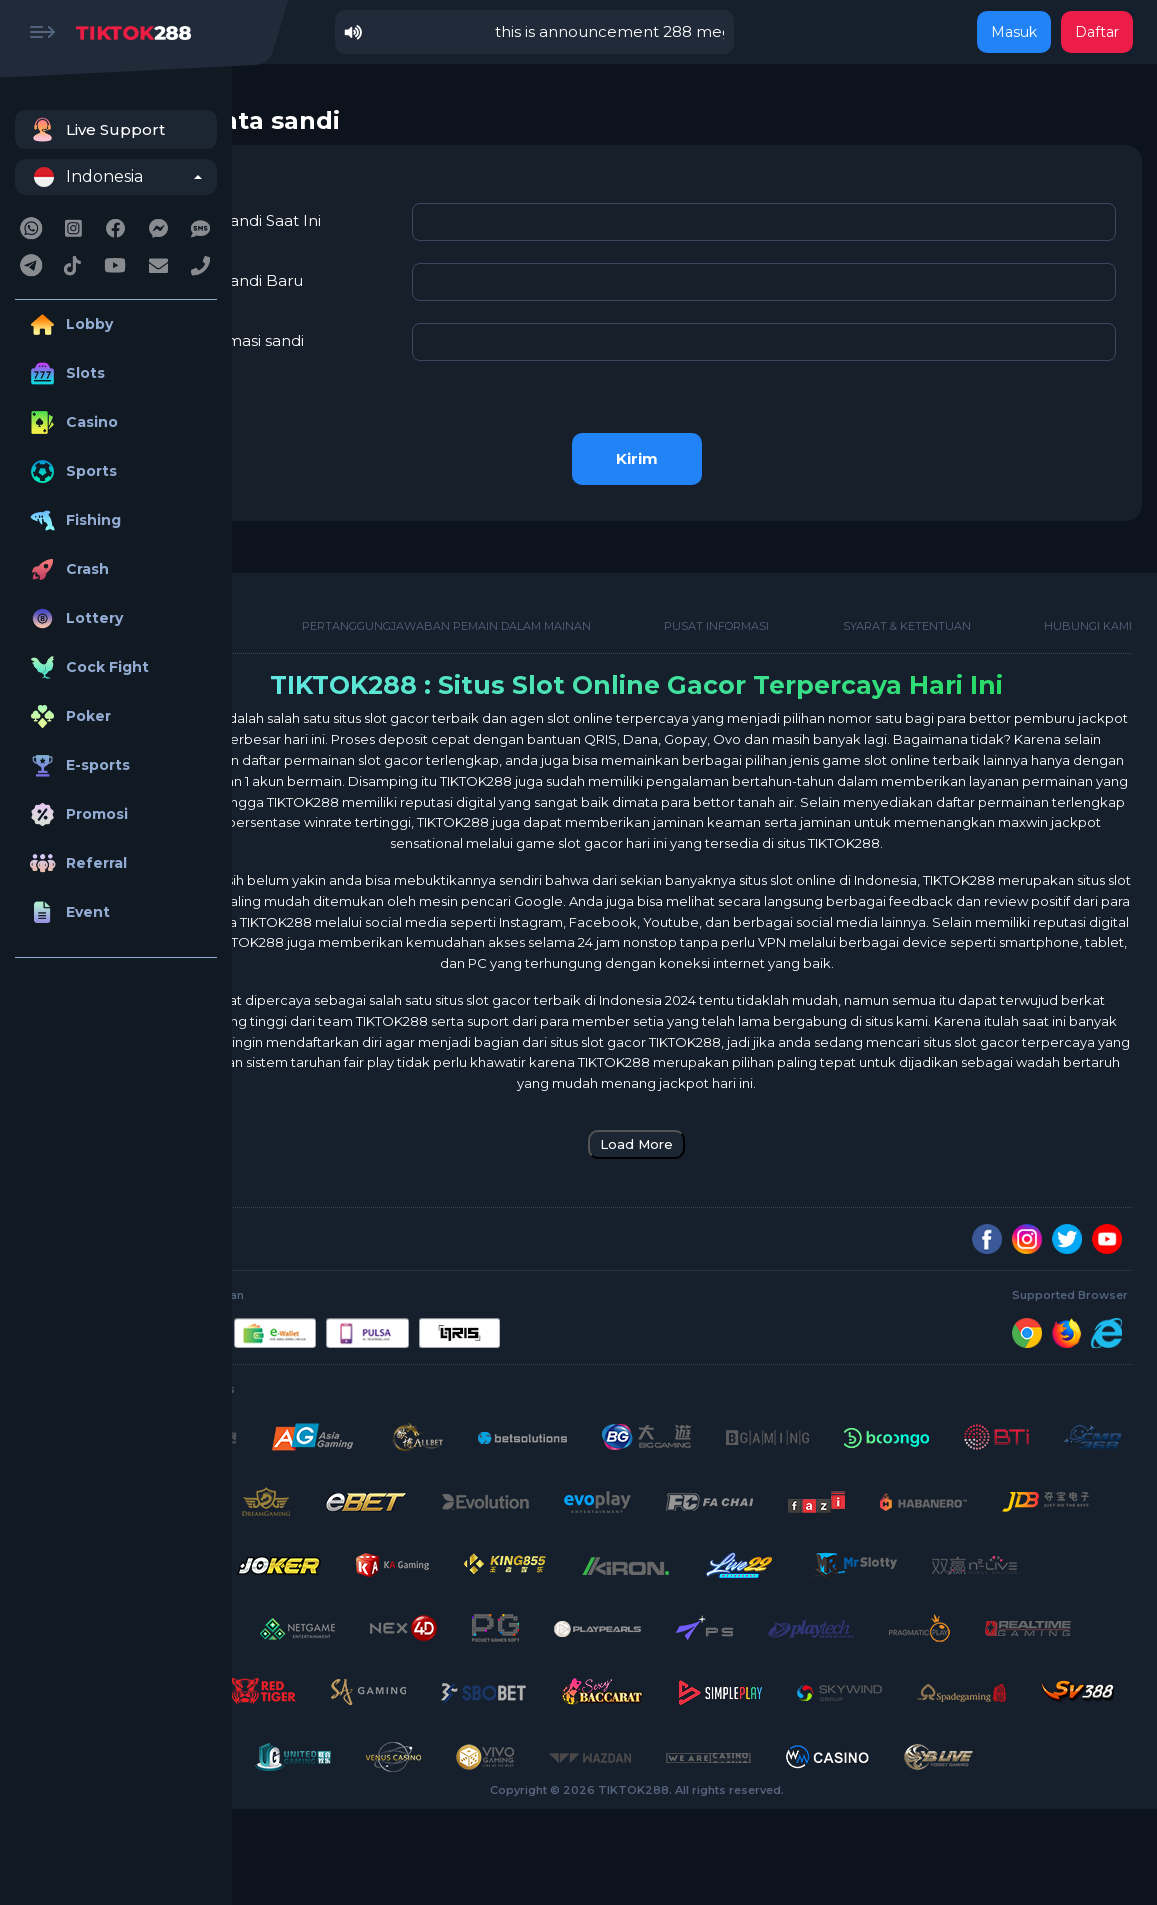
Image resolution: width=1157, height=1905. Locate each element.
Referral (76, 863)
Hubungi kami (1088, 617)
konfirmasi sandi (359, 331)
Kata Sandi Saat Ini (367, 211)
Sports (71, 471)
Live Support (95, 129)
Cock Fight (87, 667)
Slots (65, 373)
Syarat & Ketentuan (936, 617)
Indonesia (88, 177)
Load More (694, 1176)
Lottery (74, 618)
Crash (67, 569)
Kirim (695, 449)
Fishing (73, 520)
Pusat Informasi (774, 617)
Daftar (1097, 32)
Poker (68, 716)
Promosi (76, 814)
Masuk (1014, 32)
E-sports (77, 765)
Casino (71, 422)
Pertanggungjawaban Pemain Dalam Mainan (533, 617)
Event (67, 912)
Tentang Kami (300, 617)
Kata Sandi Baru (358, 271)
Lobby (69, 324)
